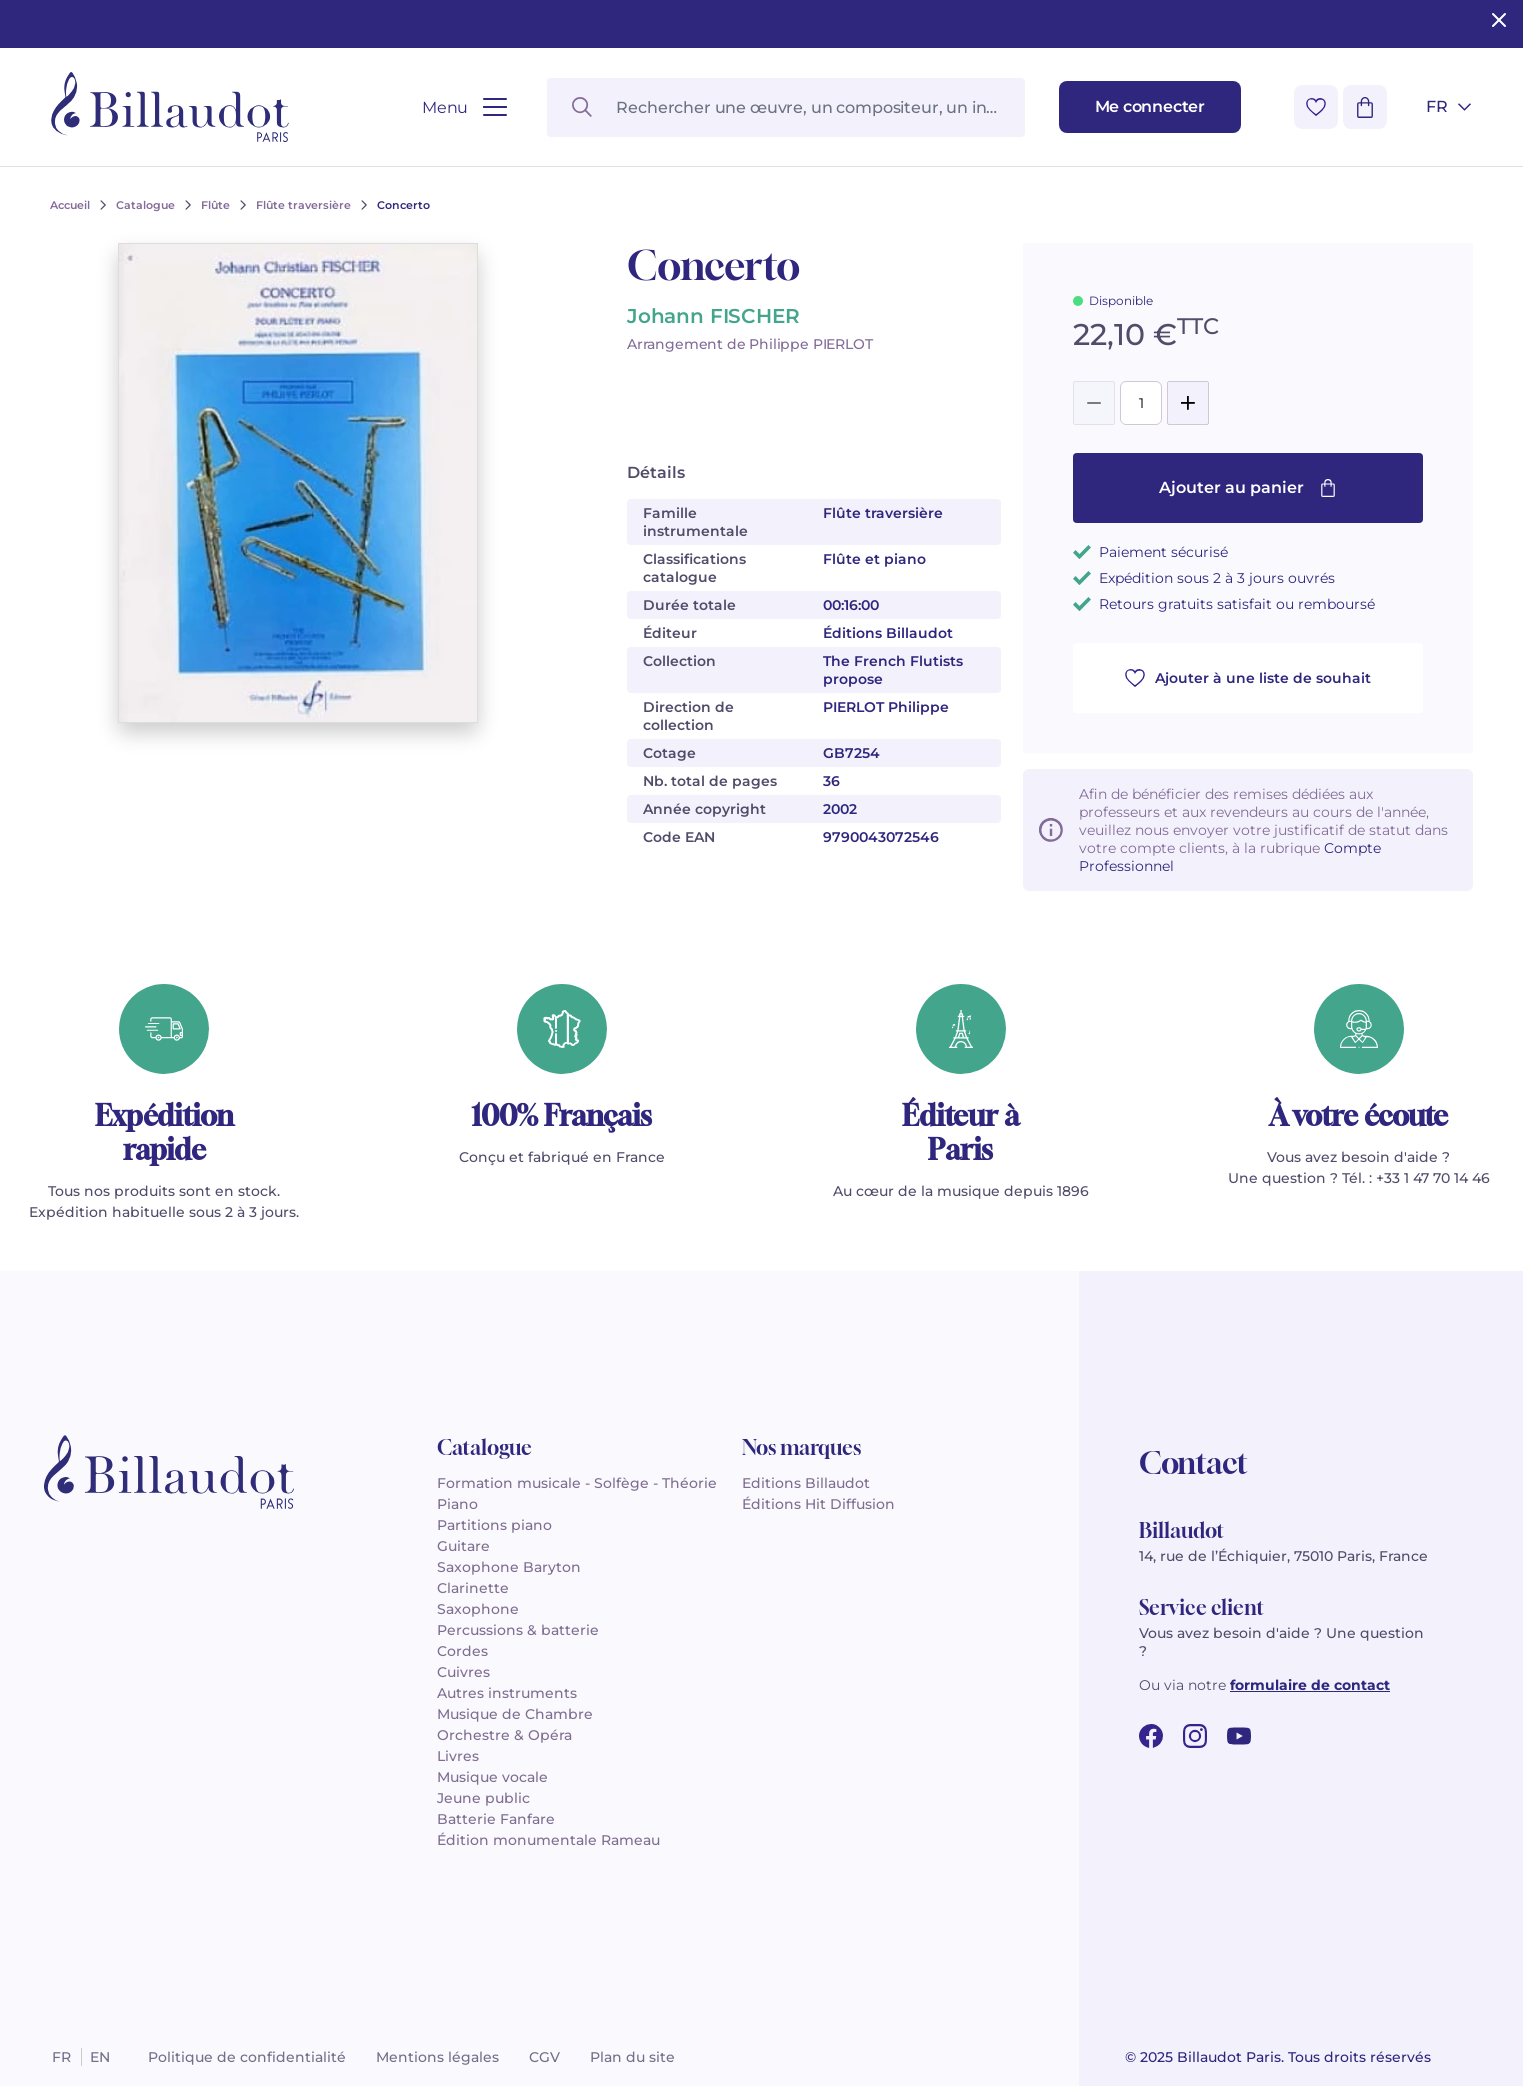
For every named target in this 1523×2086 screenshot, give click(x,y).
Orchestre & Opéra (504, 1735)
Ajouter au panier (1248, 487)
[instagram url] (1195, 1736)
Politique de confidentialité (247, 2057)
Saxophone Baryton (509, 1567)
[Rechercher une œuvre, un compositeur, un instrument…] (785, 107)
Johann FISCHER (713, 316)
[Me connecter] (1150, 107)
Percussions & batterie (518, 1630)
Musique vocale (492, 1777)
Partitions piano (494, 1525)
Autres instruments (507, 1693)
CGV (544, 2057)
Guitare (463, 1546)
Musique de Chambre (515, 1714)
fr (61, 2057)
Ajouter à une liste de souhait (1248, 678)
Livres (458, 1756)
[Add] (1188, 403)
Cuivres (463, 1672)
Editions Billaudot (806, 1483)
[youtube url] (1239, 1736)
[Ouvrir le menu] (464, 107)
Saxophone (478, 1609)
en (100, 2057)
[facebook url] (1151, 1736)
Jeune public (483, 1798)
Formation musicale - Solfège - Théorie (577, 1483)
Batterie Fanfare (496, 1819)
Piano (457, 1504)
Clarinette (473, 1588)
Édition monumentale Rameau (548, 1840)
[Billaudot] (170, 107)
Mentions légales (437, 2057)
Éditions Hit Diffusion (818, 1504)
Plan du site (632, 2057)
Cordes (462, 1651)
